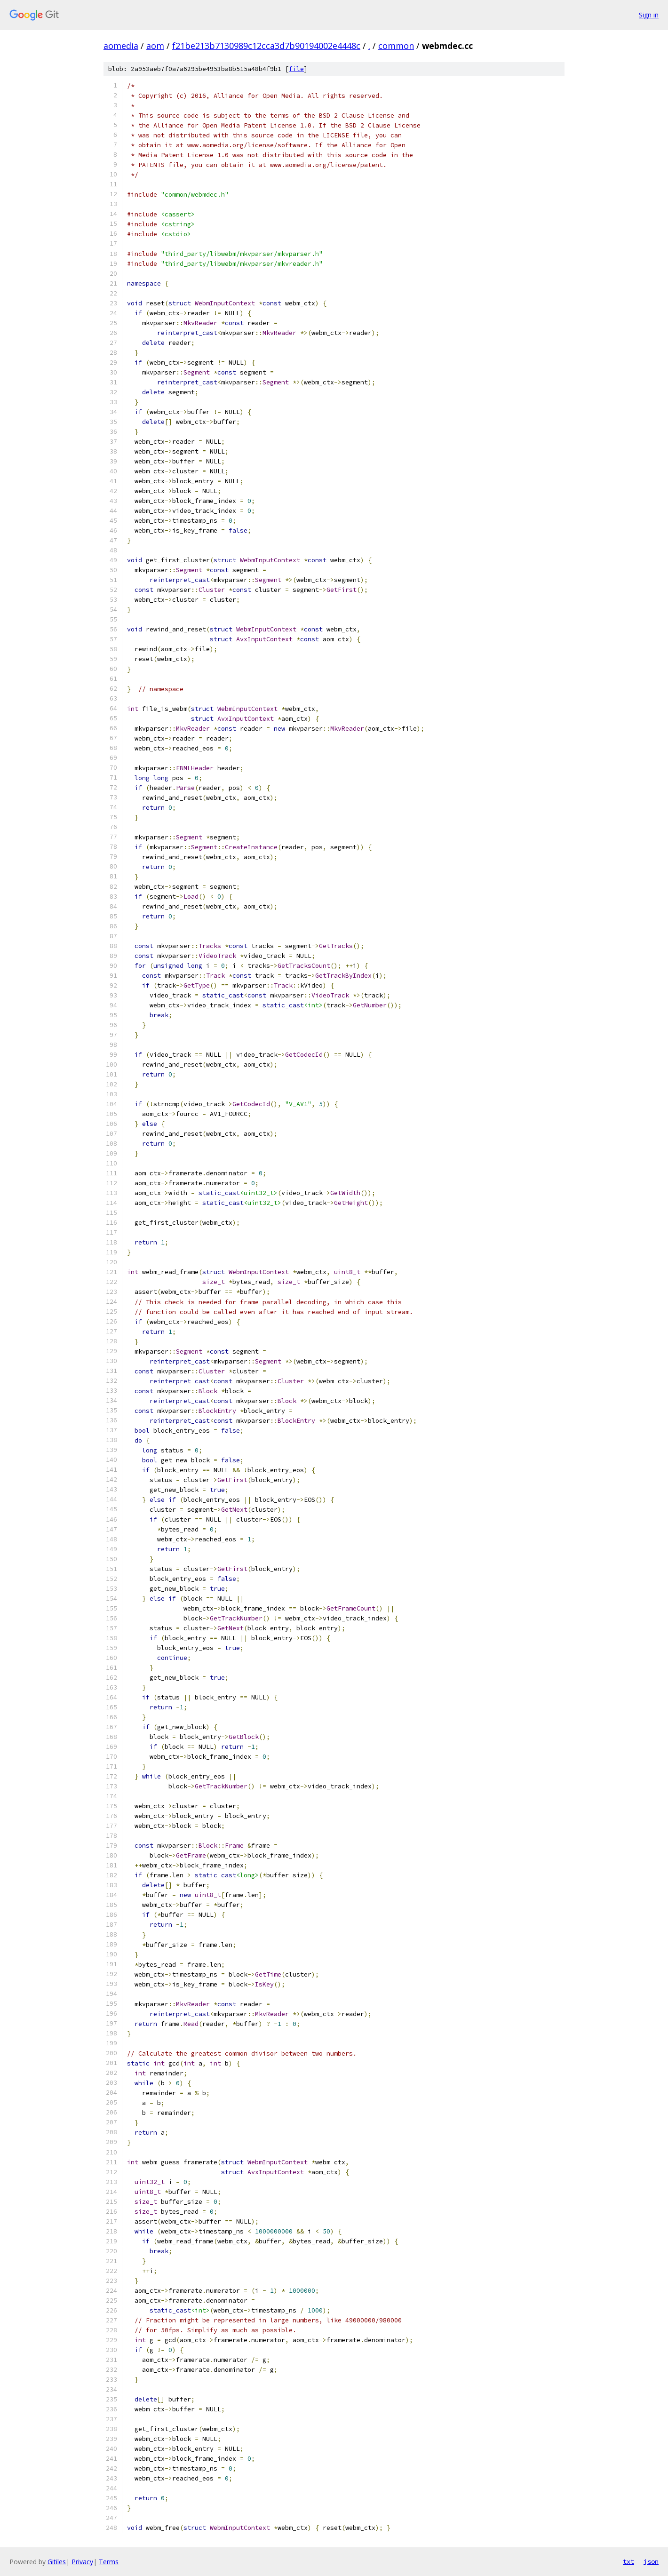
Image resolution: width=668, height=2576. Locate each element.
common (396, 45)
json (651, 2561)
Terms (109, 2561)
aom (155, 45)
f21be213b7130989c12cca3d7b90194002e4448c (266, 45)
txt (628, 2561)
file (296, 69)
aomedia (120, 45)
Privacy (82, 2561)
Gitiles (57, 2561)
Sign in (649, 14)
